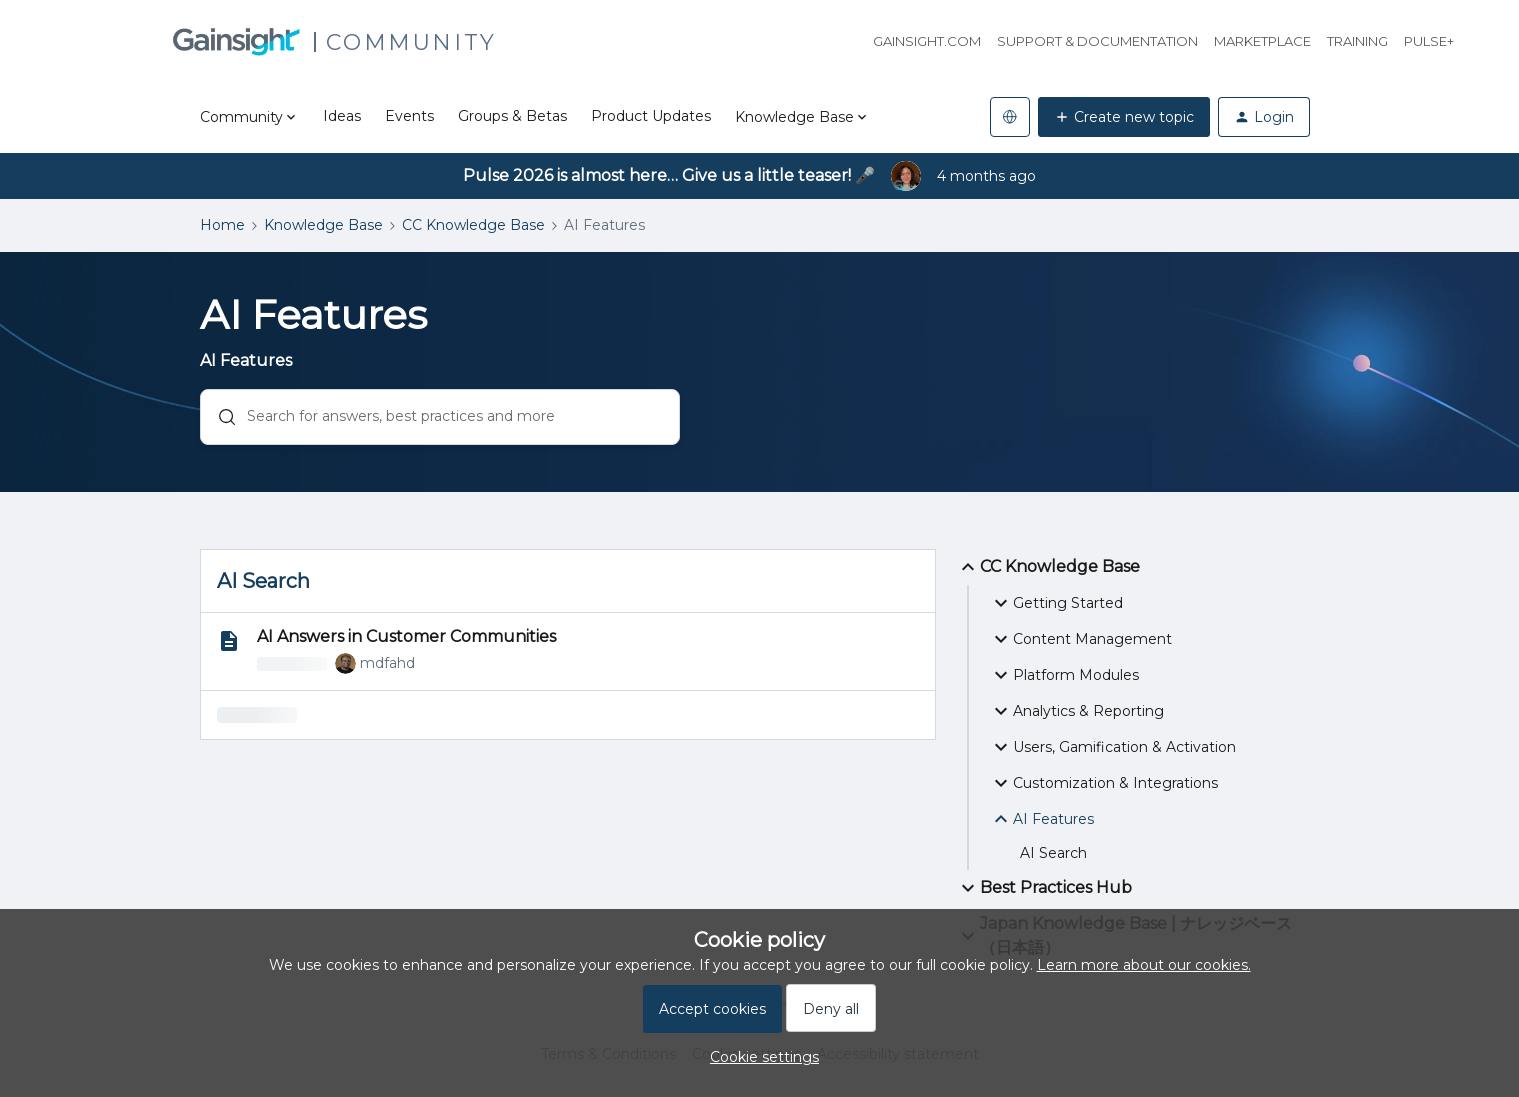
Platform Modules (1064, 675)
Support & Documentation (1097, 41)
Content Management (1080, 639)
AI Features (1041, 819)
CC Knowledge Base (473, 225)
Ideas (342, 116)
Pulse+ (1429, 41)
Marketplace (1262, 41)
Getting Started (1056, 603)
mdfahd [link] (387, 663)
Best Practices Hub (1044, 888)
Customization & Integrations (1103, 783)
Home (222, 225)
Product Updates (651, 116)
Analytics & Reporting (1076, 711)
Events (409, 116)
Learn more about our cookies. (1144, 965)
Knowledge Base (323, 225)
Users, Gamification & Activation (1112, 747)
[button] (1124, 117)
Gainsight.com (927, 41)
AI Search (1053, 853)
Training (1357, 41)
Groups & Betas (512, 116)
